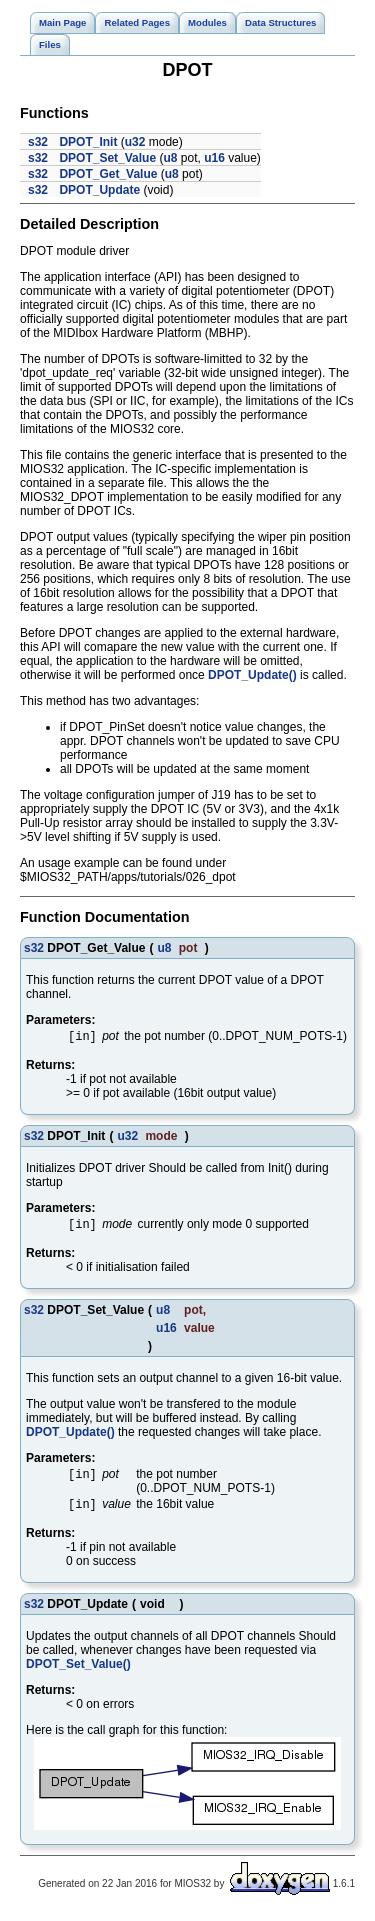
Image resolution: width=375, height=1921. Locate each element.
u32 (135, 142)
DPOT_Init (88, 142)
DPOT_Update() (252, 675)
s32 (38, 142)
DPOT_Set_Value (107, 158)
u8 (170, 158)
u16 (214, 158)
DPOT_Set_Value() (78, 1670)
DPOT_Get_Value (108, 174)
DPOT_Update (99, 190)
